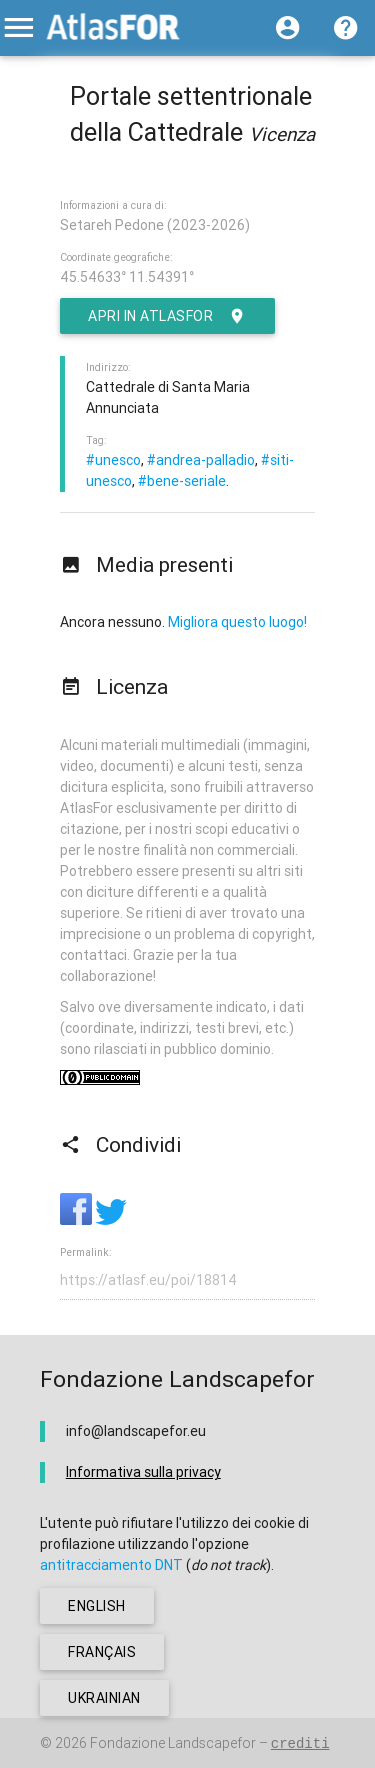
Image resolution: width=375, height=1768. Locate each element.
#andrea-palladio (201, 460)
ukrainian (104, 1698)
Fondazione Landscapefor (173, 1743)
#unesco (113, 460)
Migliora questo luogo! (237, 622)
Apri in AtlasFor (167, 316)
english (97, 1606)
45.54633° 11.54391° (127, 277)
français (102, 1652)
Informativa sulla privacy (143, 1472)
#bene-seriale (182, 481)
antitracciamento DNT (111, 1565)
